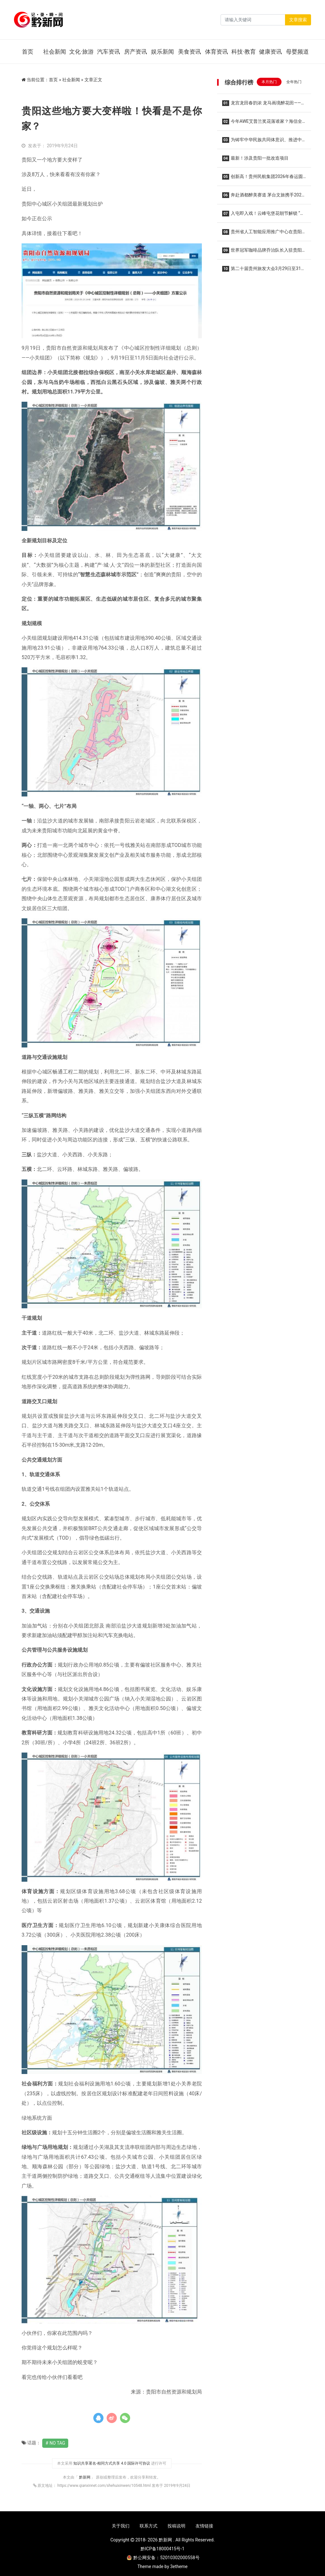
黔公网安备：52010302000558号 (163, 2557)
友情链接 (204, 2525)
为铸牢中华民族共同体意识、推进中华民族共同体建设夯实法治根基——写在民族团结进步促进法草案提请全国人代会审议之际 (263, 141)
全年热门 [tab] (294, 82)
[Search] (253, 19)
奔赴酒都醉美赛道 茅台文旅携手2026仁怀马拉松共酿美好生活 (263, 196)
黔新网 (85, 2477)
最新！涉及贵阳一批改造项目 (255, 158)
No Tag (57, 2443)
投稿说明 (176, 2525)
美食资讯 (189, 51)
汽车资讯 (108, 51)
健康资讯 (270, 51)
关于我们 (120, 2525)
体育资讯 (216, 51)
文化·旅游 (81, 51)
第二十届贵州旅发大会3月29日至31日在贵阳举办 (263, 270)
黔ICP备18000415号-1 (162, 2548)
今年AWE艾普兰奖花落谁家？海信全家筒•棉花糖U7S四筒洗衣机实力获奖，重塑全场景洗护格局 (262, 123)
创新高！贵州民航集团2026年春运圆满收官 (262, 178)
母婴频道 (297, 51)
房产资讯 (135, 51)
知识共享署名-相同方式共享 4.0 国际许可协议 (111, 2463)
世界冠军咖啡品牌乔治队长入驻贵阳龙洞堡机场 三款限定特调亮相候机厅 (262, 252)
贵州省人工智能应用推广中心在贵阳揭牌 (262, 233)
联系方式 (148, 2525)
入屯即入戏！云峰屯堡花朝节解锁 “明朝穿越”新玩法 (263, 215)
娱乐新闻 (162, 51)
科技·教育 (243, 51)
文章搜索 (298, 19)
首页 (27, 51)
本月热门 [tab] (269, 82)
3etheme (179, 2566)
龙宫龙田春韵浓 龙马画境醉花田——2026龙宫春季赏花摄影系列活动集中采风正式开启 (262, 104)
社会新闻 (54, 51)
